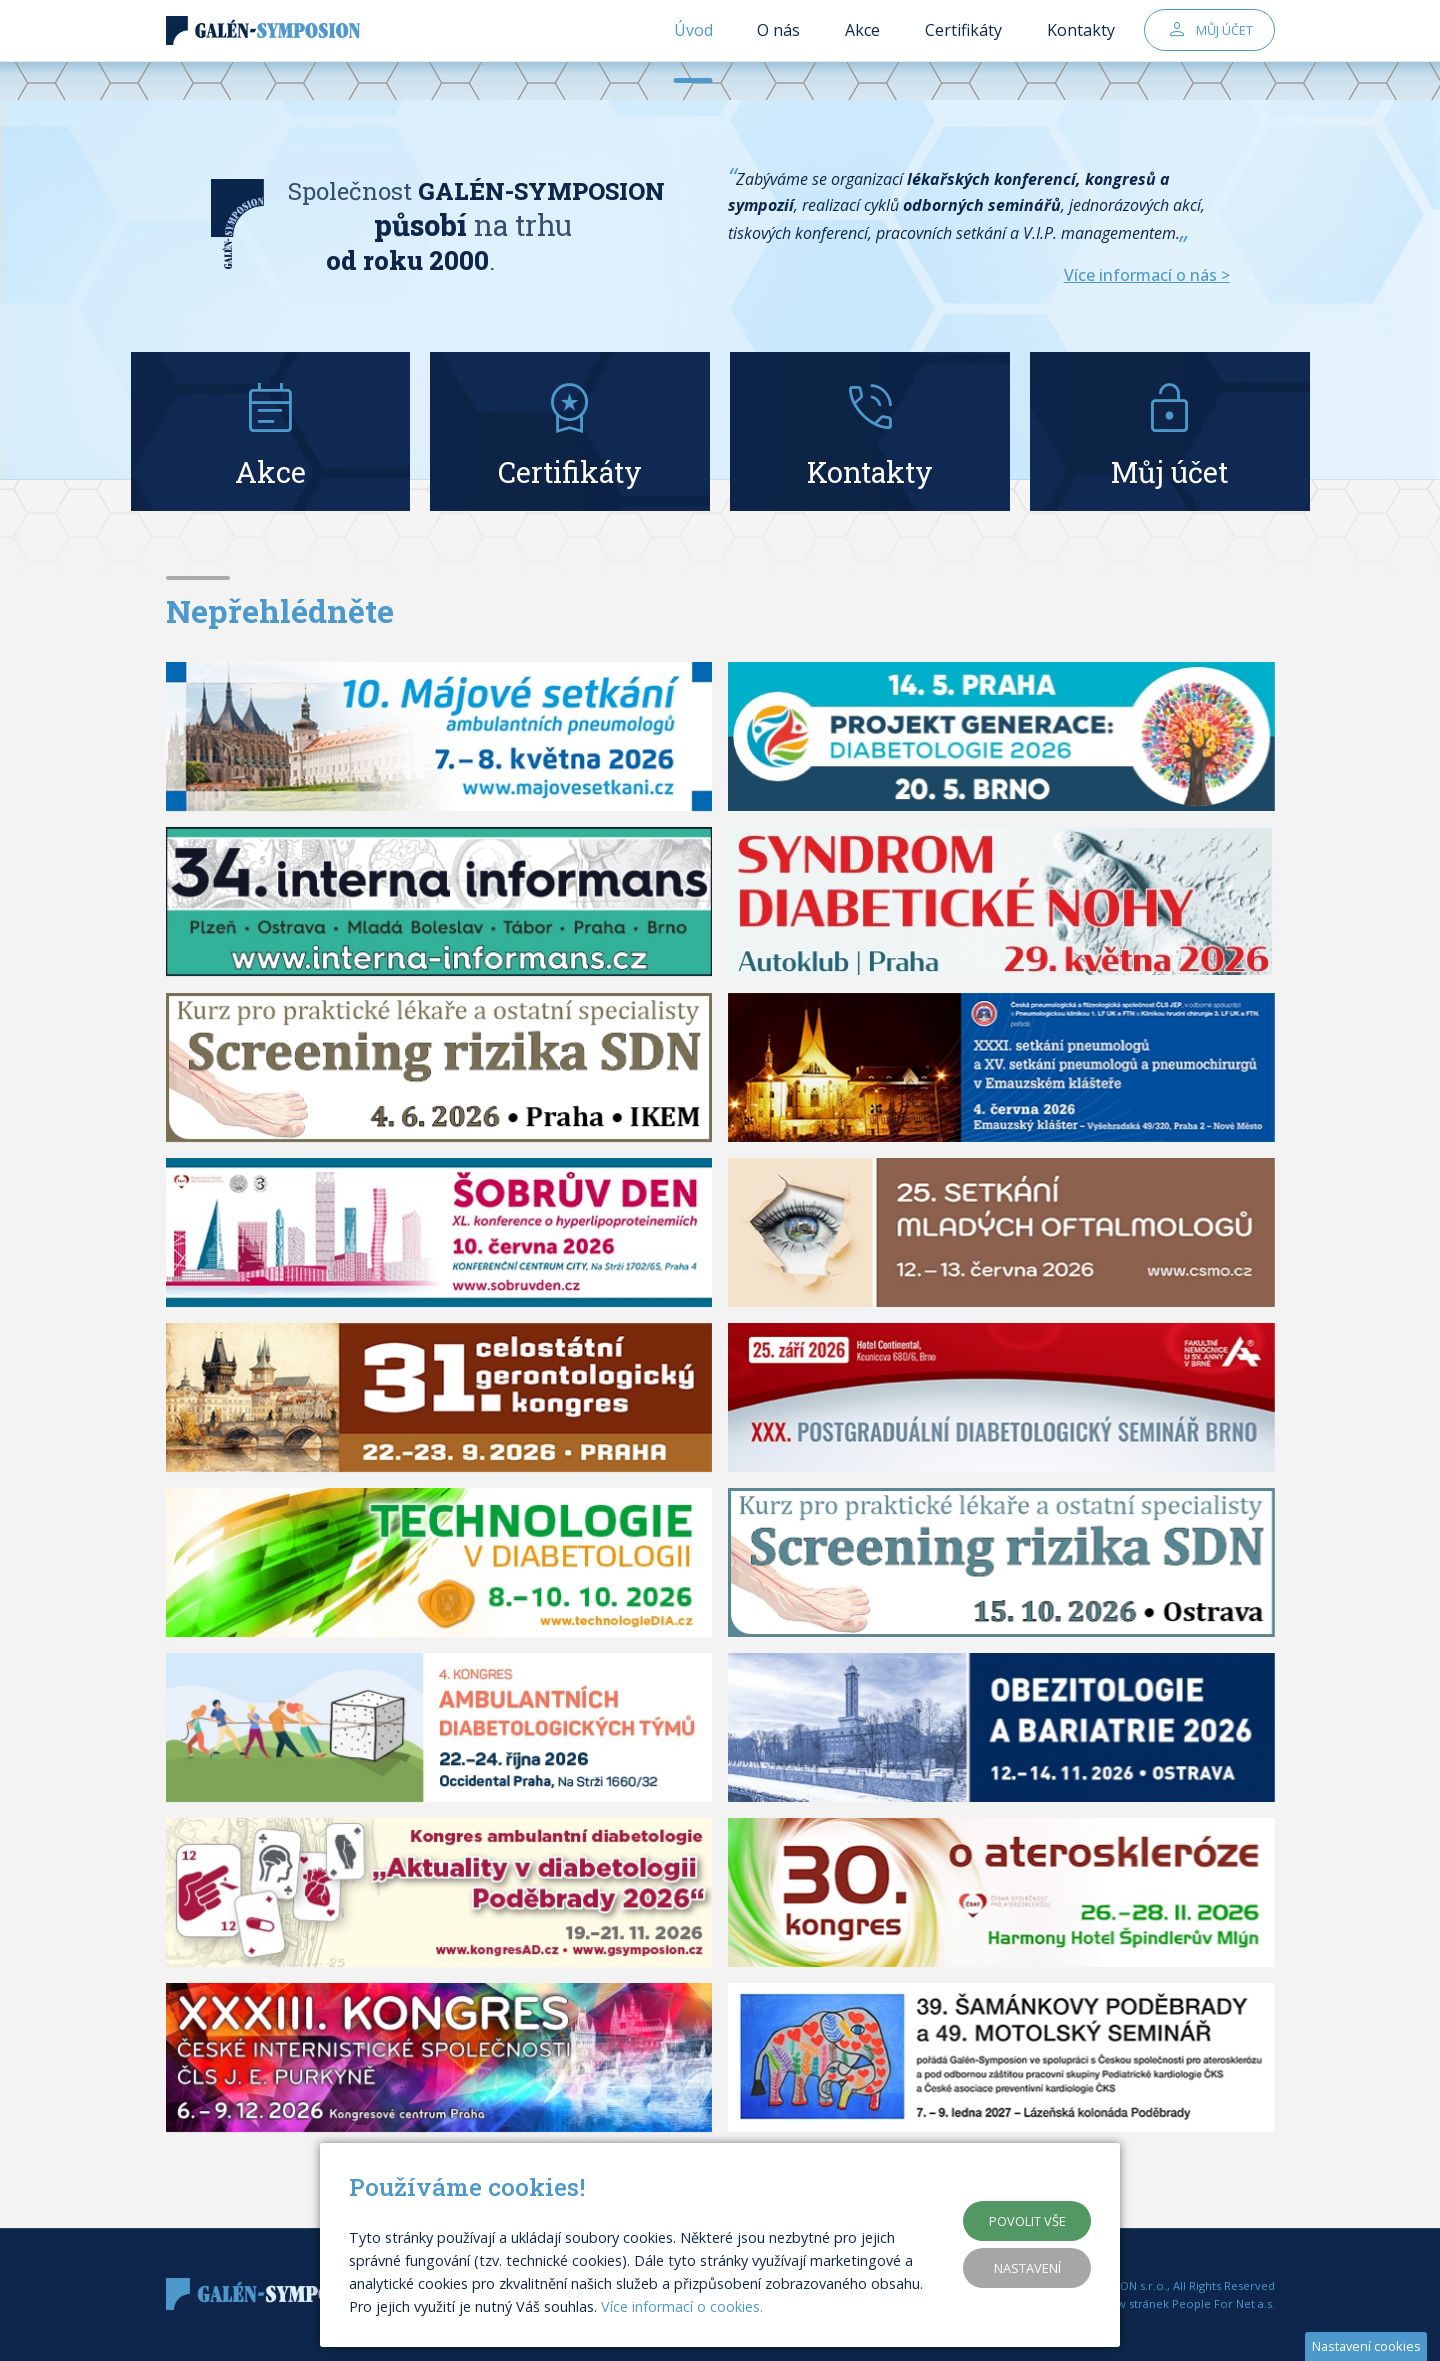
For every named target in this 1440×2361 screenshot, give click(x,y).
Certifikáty (963, 50)
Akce (862, 50)
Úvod (693, 50)
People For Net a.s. (1223, 2303)
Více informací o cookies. (682, 2306)
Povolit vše (1027, 2221)
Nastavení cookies (1366, 2346)
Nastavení (1027, 2268)
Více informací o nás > (1147, 275)
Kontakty (1081, 50)
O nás (778, 50)
